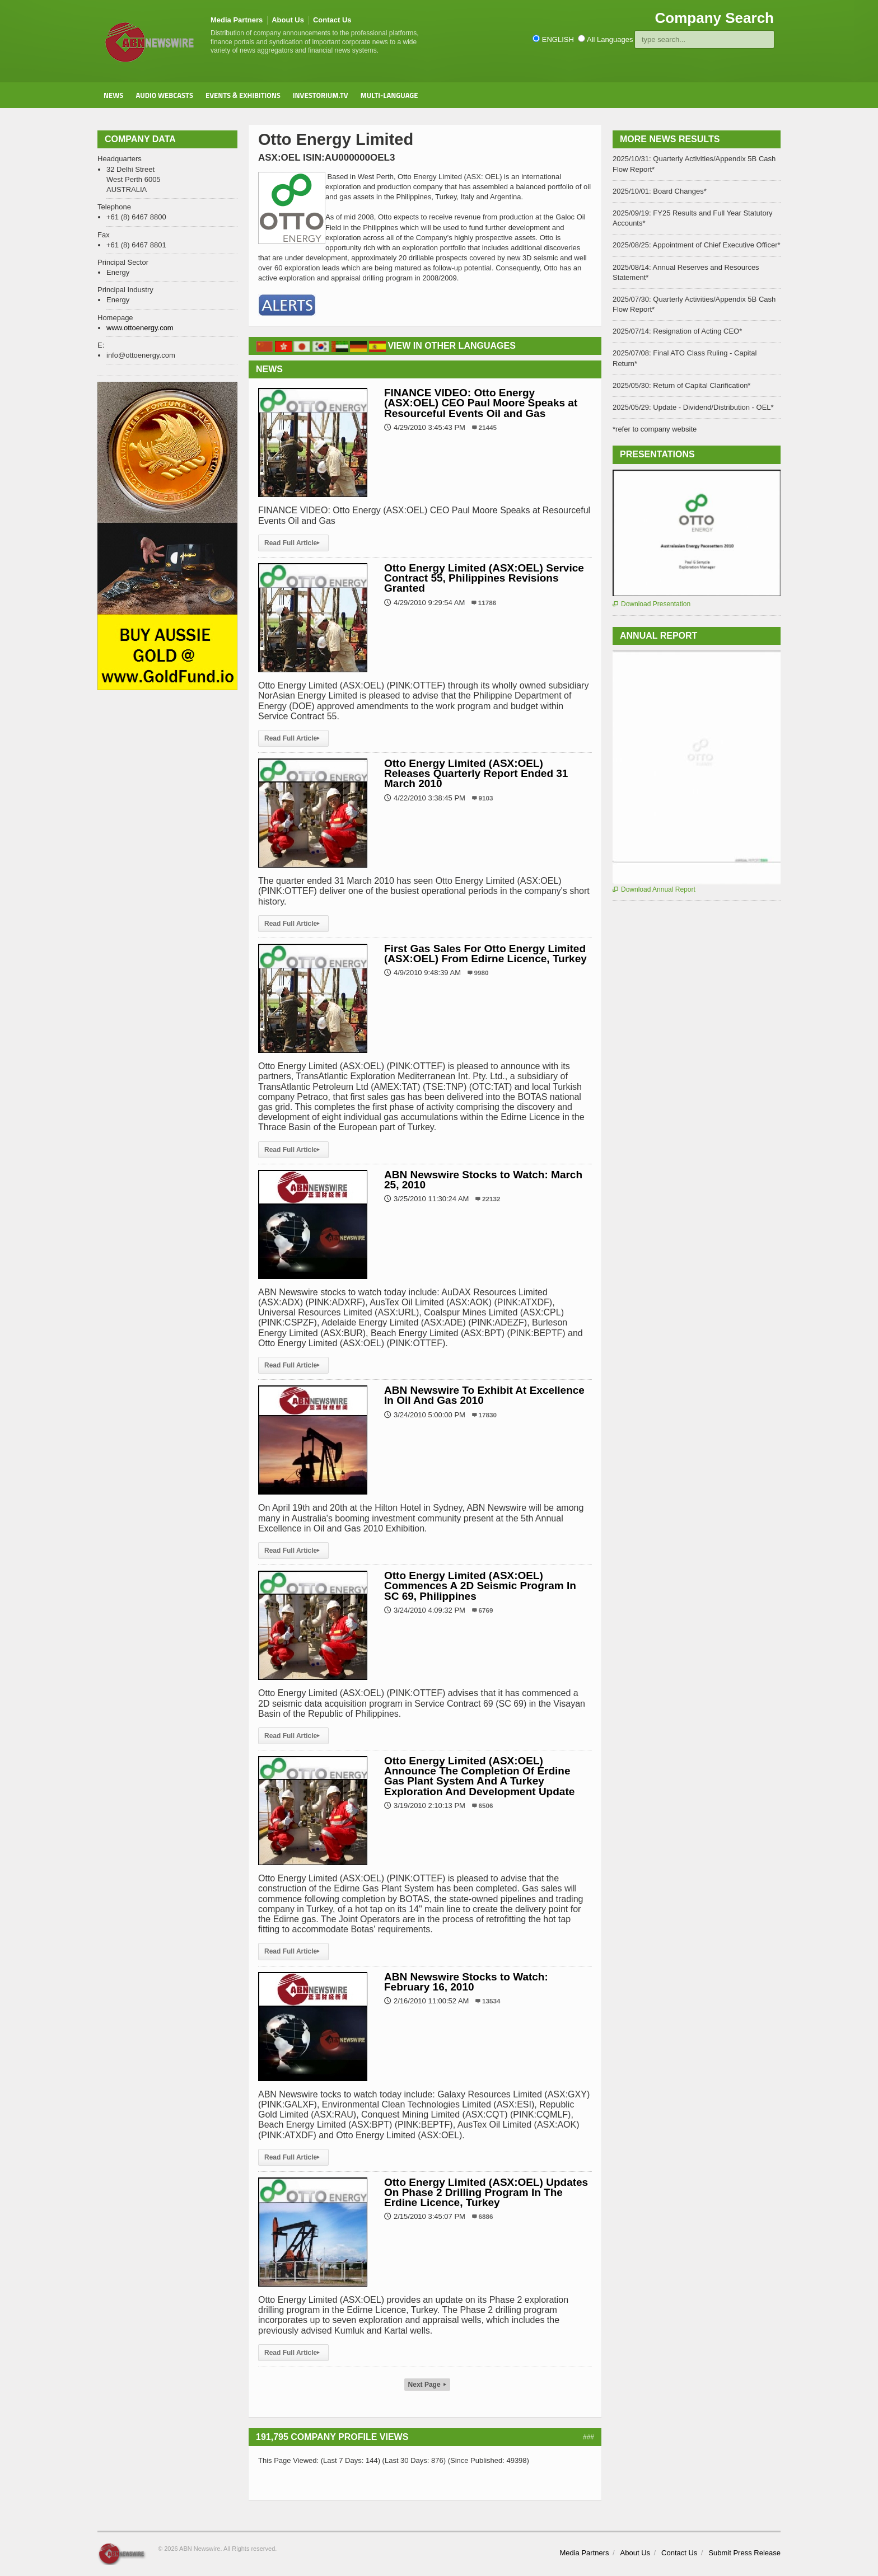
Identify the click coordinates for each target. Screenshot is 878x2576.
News (113, 95)
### (588, 2437)
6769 (486, 1610)
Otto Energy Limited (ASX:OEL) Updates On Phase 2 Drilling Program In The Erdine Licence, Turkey (486, 2192)
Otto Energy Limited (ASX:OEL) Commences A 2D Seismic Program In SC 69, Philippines (480, 1585)
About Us (288, 20)
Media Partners (237, 20)
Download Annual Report (654, 889)
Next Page (427, 2385)
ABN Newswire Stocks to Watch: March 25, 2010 (483, 1180)
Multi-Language (389, 95)
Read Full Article (293, 543)
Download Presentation (651, 604)
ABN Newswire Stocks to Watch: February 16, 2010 (466, 1982)
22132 (491, 1198)
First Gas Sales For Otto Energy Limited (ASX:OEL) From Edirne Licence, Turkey (485, 953)
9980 (481, 972)
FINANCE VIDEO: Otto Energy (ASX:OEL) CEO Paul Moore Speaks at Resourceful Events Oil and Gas (480, 403)
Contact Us (332, 20)
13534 (491, 2000)
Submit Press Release (744, 2553)
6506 (486, 1805)
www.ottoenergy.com (140, 328)
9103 (486, 798)
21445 (488, 427)
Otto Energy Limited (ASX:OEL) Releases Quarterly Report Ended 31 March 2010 (476, 773)
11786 (487, 602)
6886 (486, 2216)
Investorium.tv (320, 95)
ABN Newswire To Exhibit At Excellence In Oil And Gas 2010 (484, 1395)
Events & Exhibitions (243, 95)
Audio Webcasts (164, 95)
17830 (488, 1414)
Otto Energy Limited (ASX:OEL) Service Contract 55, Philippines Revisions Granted (484, 578)
